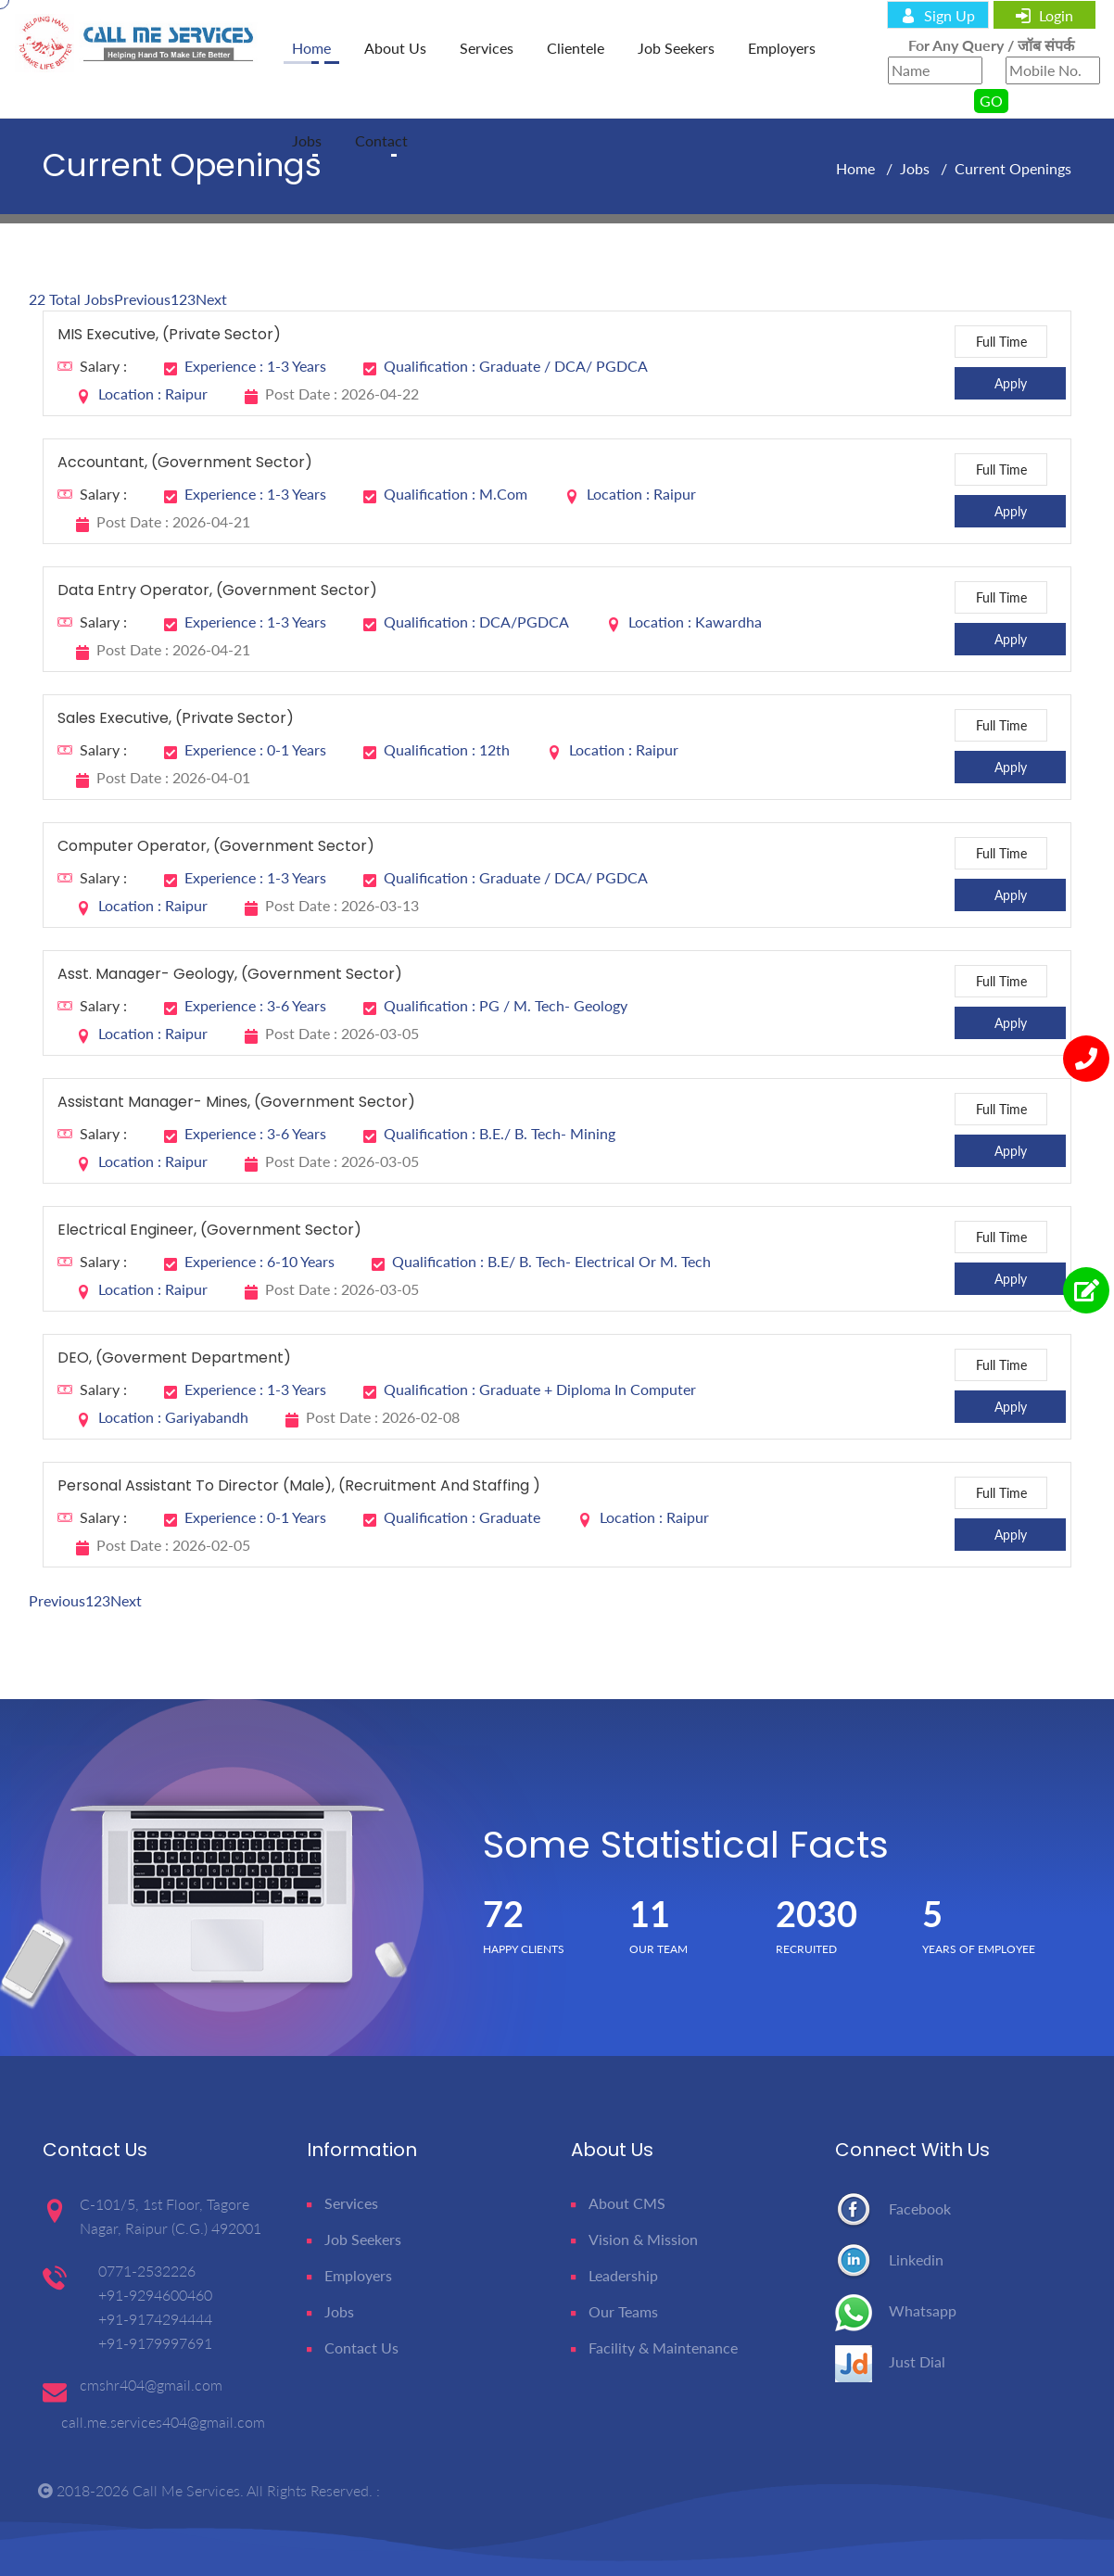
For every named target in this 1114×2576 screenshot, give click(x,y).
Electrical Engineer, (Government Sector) (209, 1230)
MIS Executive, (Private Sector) (169, 335)
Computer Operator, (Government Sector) (215, 847)
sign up (938, 15)
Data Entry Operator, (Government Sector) (217, 591)
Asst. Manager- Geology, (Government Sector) (229, 974)
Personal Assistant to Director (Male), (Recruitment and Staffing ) (298, 1486)
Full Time (1001, 341)
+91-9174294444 (155, 2319)
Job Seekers (676, 48)
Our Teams (614, 2311)
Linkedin (889, 2259)
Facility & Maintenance (654, 2347)
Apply (1010, 383)
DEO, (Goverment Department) (174, 1358)
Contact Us (353, 2347)
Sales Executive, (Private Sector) (175, 719)
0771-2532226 (147, 2270)
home (311, 48)
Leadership (614, 2275)
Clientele (575, 48)
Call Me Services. (188, 2490)
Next (211, 299)
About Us (395, 48)
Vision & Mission (634, 2239)
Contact (381, 140)
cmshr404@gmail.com (151, 2384)
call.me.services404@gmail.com (163, 2421)
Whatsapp (895, 2310)
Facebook (893, 2208)
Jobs (307, 140)
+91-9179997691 (155, 2343)
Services (486, 48)
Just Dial (890, 2361)
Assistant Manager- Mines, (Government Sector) (236, 1102)
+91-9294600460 (155, 2294)
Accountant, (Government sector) (184, 463)
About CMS (618, 2203)
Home (857, 168)
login (1044, 15)
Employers (782, 48)
